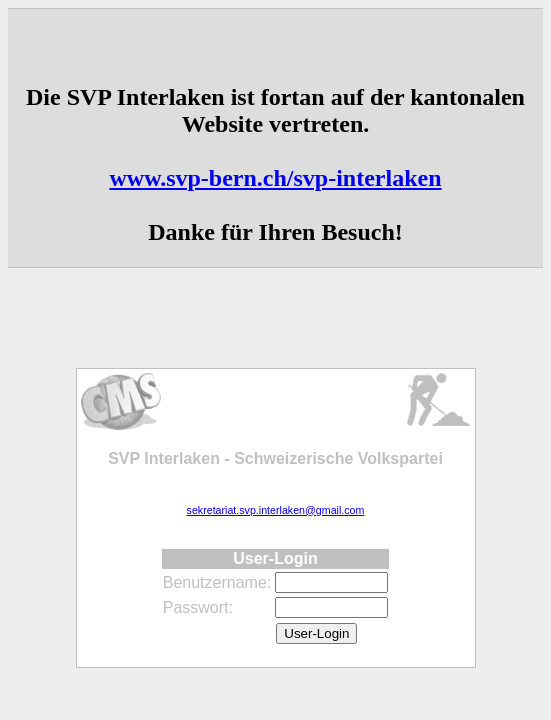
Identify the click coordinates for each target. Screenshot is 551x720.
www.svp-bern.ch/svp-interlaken (275, 178)
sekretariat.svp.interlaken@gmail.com (276, 510)
